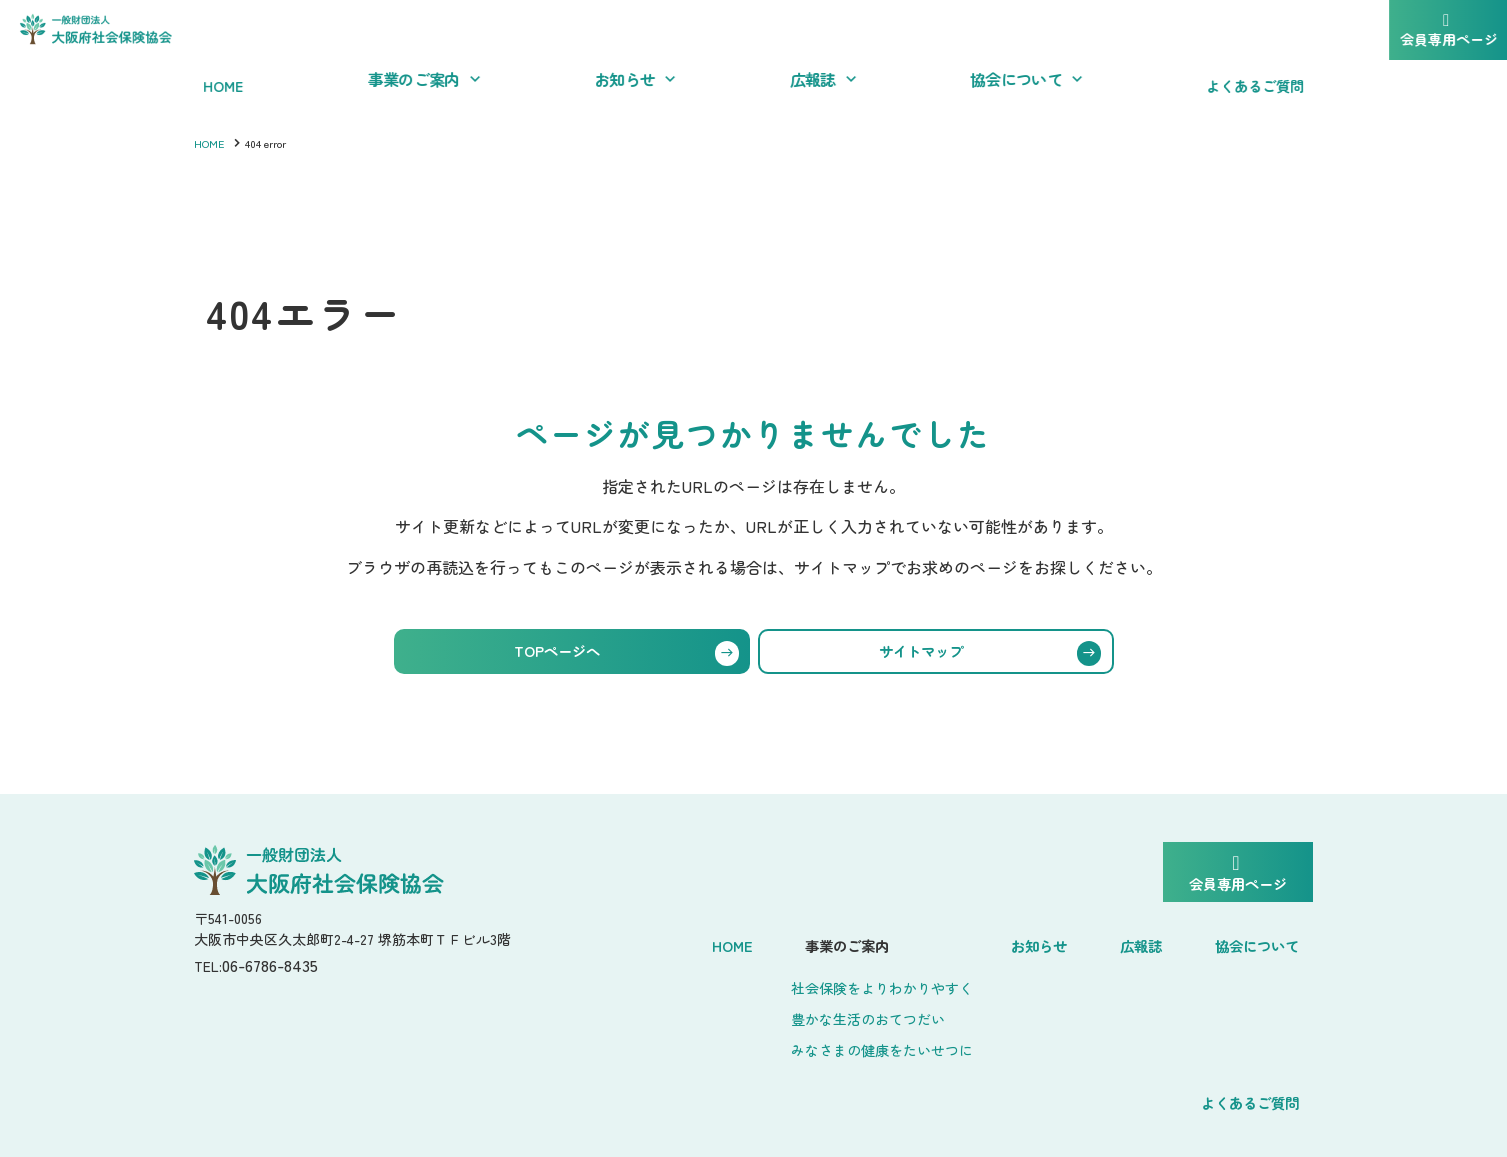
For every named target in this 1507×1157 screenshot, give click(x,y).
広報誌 (1004, 941)
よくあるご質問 (1250, 941)
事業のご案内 (729, 941)
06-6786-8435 (280, 972)
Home (626, 941)
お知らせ (917, 941)
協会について (1109, 941)
